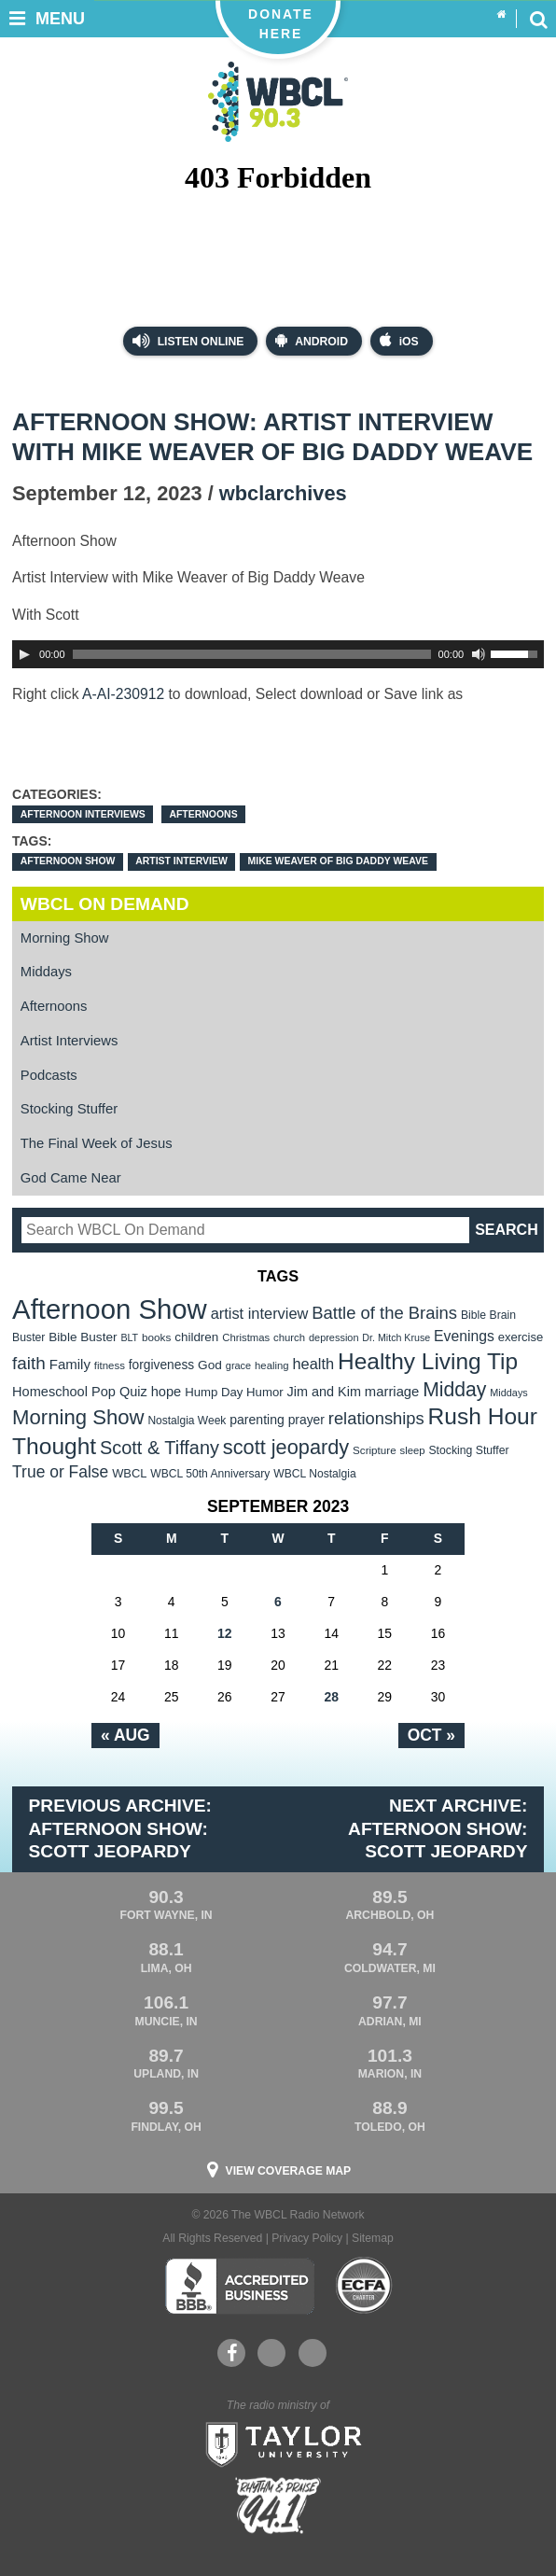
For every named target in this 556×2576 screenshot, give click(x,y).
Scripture (374, 1450)
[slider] (252, 654)
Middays (46, 971)
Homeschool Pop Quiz (79, 1391)
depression (334, 1337)
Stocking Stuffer (69, 1108)
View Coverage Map (289, 2171)
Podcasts (49, 1075)
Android (311, 340)
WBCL (129, 1473)
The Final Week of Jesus (97, 1143)
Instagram (312, 2353)
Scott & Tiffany (159, 1447)
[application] (278, 654)
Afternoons (203, 814)
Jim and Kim (324, 1391)
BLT (129, 1337)
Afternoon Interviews (83, 814)
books (156, 1337)
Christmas (246, 1337)
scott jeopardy (286, 1447)
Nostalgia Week (186, 1420)
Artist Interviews (69, 1040)
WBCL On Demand (105, 904)
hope (166, 1391)
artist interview (181, 861)
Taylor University (278, 2443)
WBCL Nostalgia (314, 1473)
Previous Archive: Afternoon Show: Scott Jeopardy (120, 1829)
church (289, 1337)
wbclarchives (283, 493)
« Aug (125, 1735)
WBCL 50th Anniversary (210, 1473)
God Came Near (71, 1177)
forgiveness (161, 1365)
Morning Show (65, 938)
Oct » (431, 1735)
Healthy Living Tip (428, 1361)
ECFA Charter (365, 2286)
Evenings (464, 1336)
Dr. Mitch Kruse (396, 1337)
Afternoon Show (68, 861)
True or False (60, 1472)
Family (69, 1364)
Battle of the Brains (384, 1313)
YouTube (270, 2353)
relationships (376, 1418)
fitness (109, 1365)
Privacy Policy (306, 2238)
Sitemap (373, 2238)
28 (331, 1696)
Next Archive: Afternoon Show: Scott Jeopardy (437, 1829)
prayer (306, 1419)
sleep (412, 1450)
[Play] (24, 654)
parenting (257, 1419)
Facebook (232, 2353)
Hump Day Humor (234, 1392)
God (210, 1365)
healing (272, 1365)
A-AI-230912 (123, 694)
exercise (521, 1337)
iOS (399, 340)
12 (224, 1633)
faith (29, 1363)
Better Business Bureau (239, 2286)
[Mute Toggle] (478, 654)
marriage (392, 1391)
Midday (454, 1389)
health (313, 1363)
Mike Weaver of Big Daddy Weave (338, 861)
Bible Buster (83, 1337)
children (196, 1337)
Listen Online (187, 340)
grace (238, 1365)
